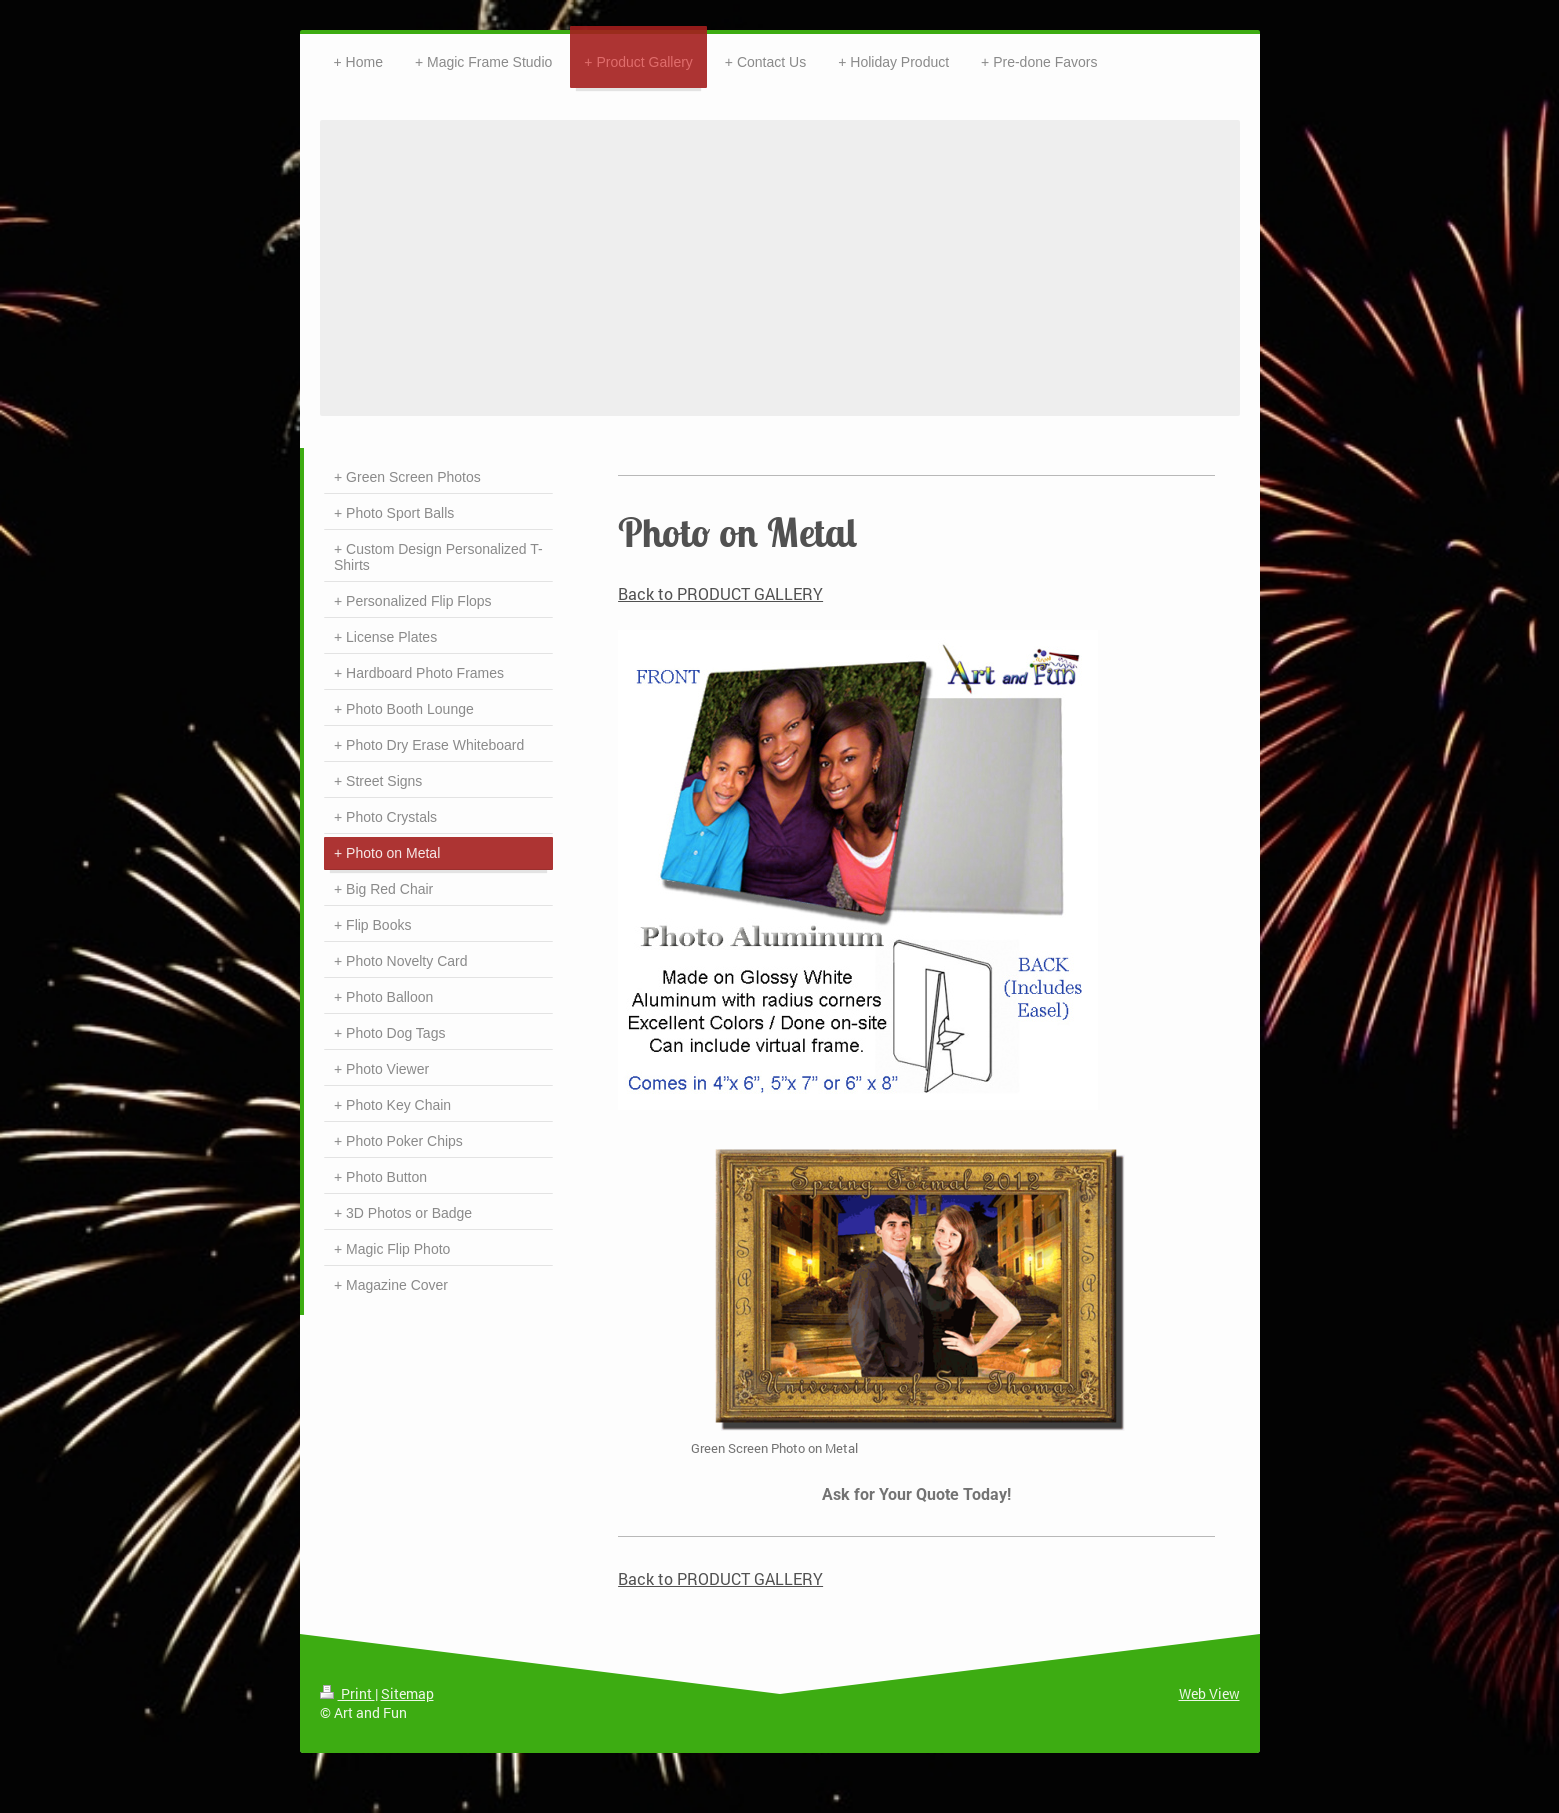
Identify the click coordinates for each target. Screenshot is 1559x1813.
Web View (1209, 1693)
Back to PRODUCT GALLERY (720, 593)
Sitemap (407, 1693)
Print (347, 1693)
